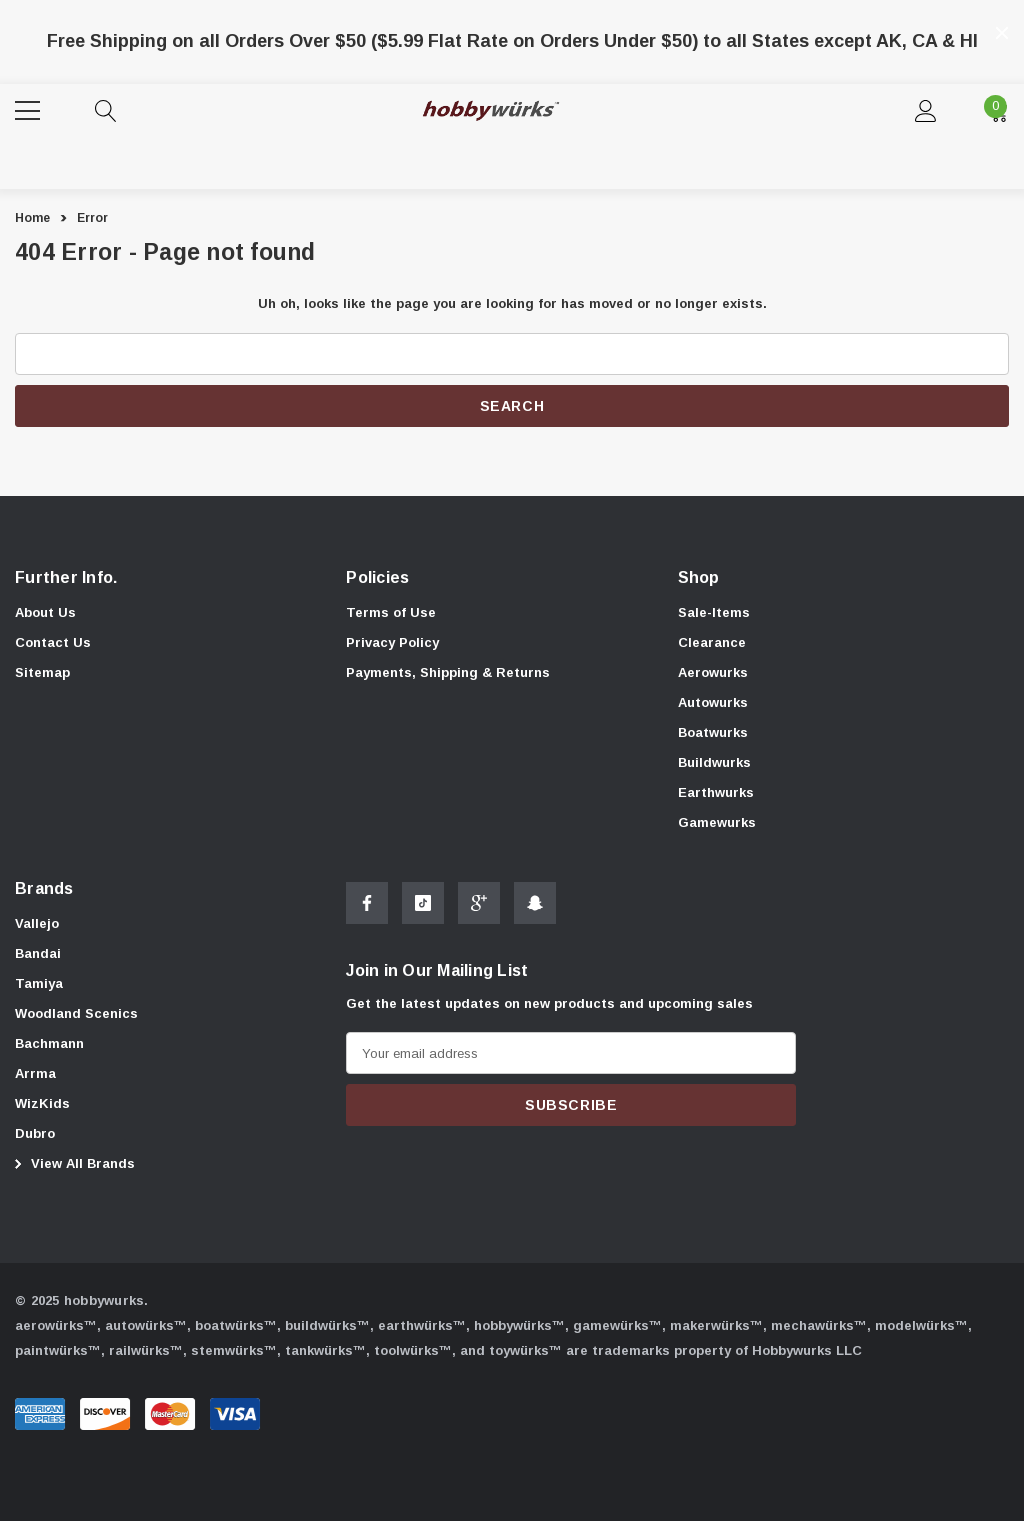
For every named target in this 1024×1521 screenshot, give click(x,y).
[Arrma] (35, 1076)
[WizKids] (42, 1106)
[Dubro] (35, 1136)
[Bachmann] (49, 1046)
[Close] (1002, 33)
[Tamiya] (39, 986)
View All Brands (72, 1165)
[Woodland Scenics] (76, 1016)
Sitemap (42, 672)
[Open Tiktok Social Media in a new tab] (423, 911)
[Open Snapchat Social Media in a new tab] (535, 911)
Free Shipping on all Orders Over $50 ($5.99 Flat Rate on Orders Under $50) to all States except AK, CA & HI (512, 41)
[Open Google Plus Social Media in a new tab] (479, 911)
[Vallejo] (37, 926)
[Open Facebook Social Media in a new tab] (367, 911)
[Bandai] (38, 956)
